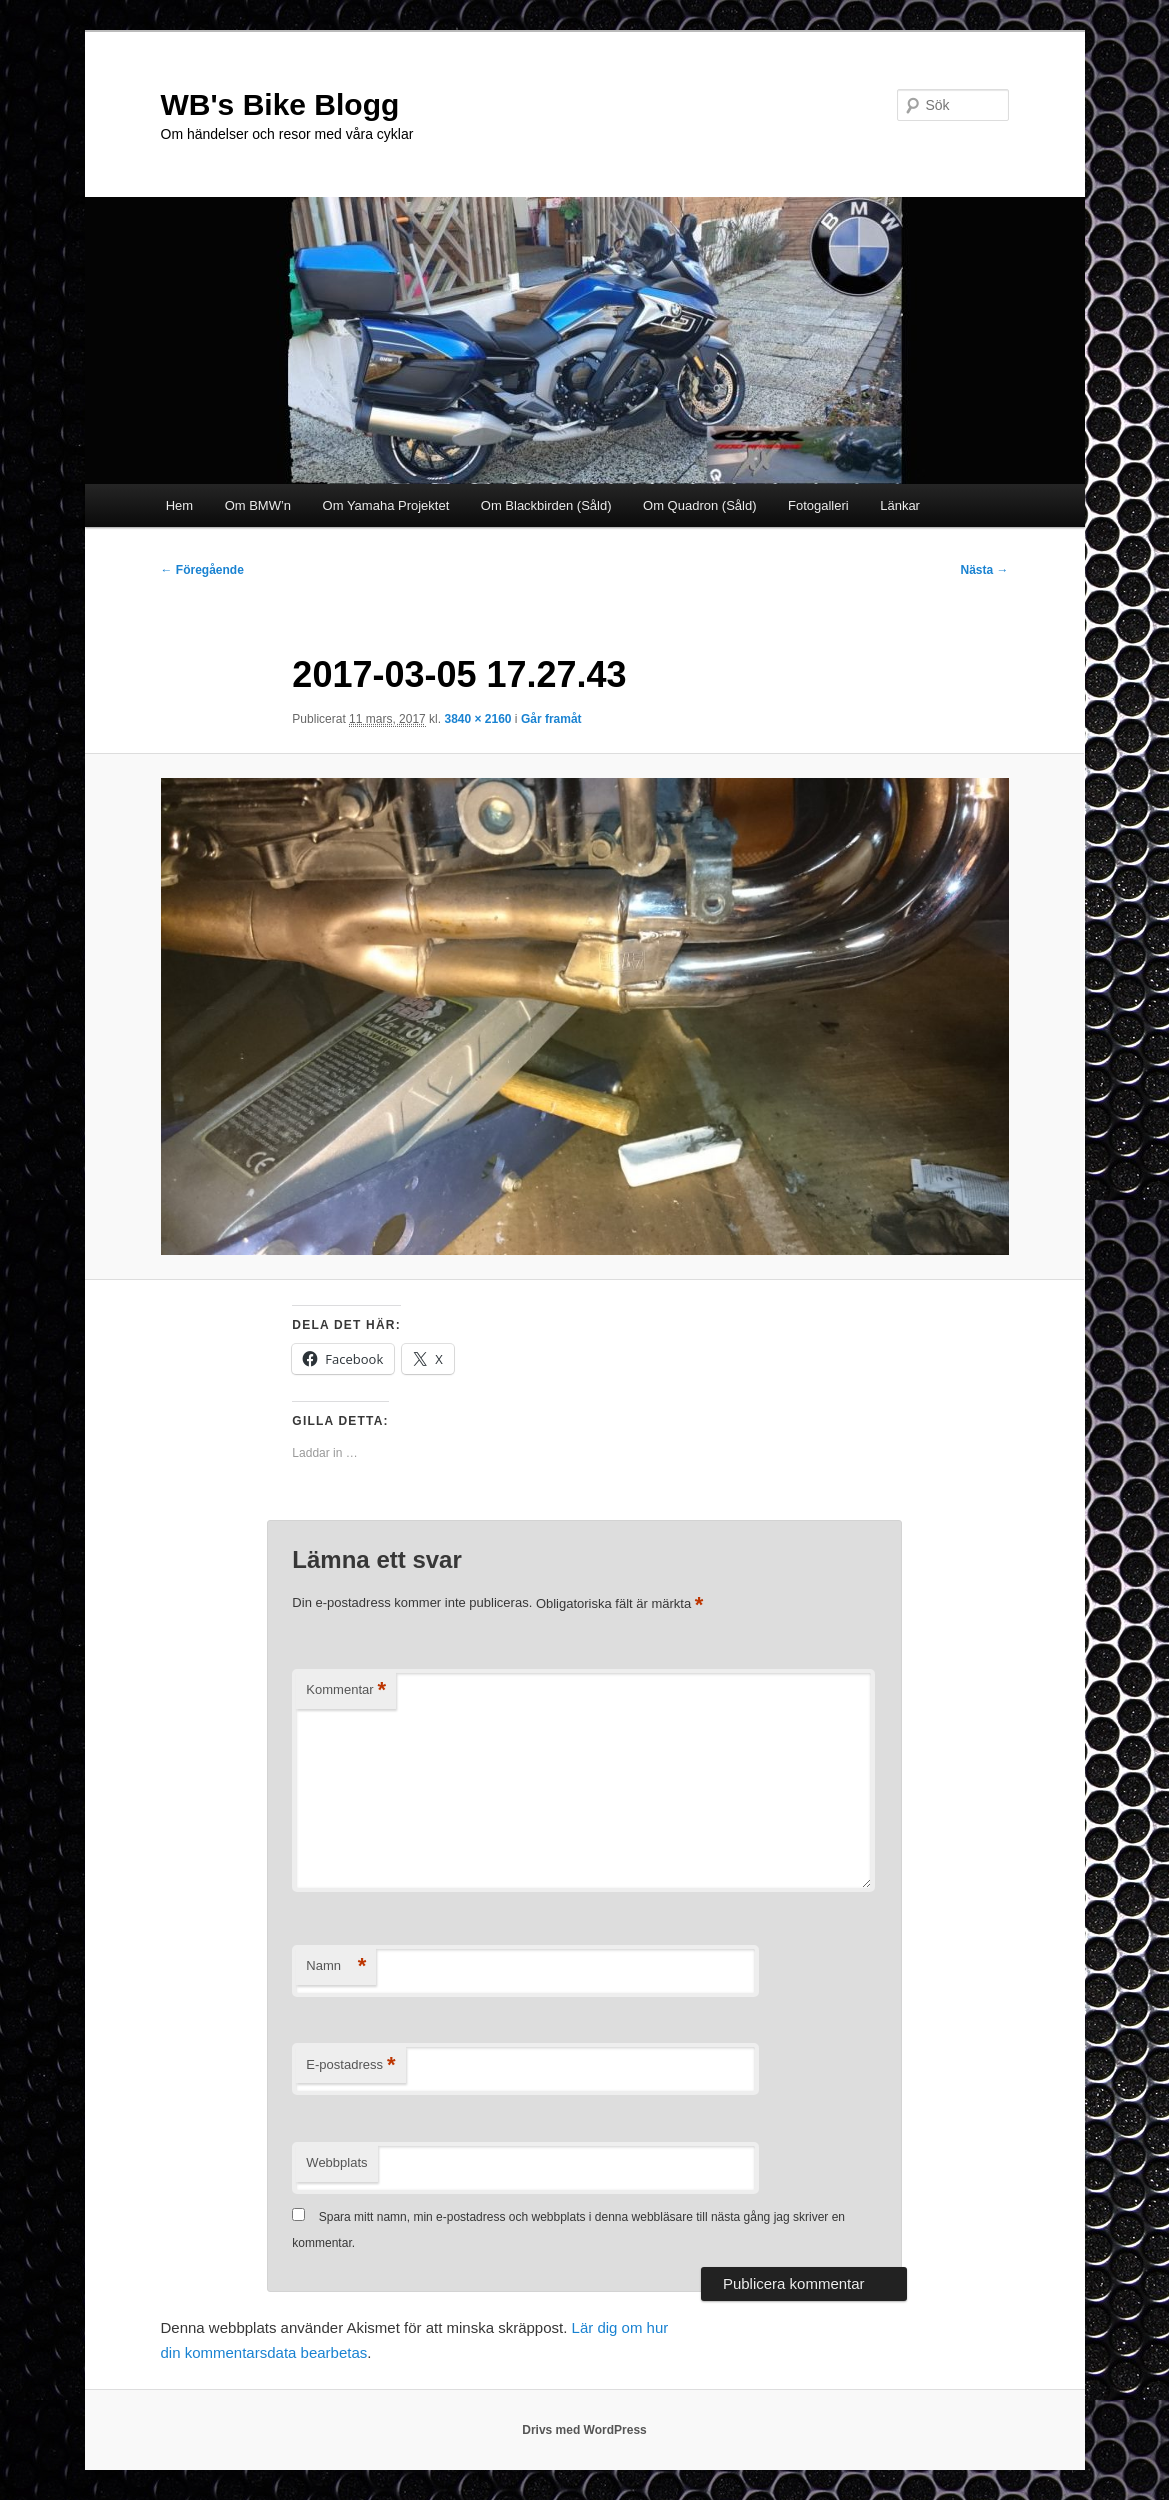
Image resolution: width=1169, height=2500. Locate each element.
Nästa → (984, 570)
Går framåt (551, 719)
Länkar (900, 505)
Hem (179, 505)
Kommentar (346, 1690)
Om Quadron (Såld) (699, 505)
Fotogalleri (818, 505)
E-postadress (350, 2065)
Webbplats (336, 2162)
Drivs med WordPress (584, 2430)
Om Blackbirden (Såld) (546, 505)
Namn (336, 1966)
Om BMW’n (258, 505)
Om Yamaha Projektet (386, 505)
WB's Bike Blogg (280, 104)
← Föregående (202, 570)
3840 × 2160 (477, 719)
